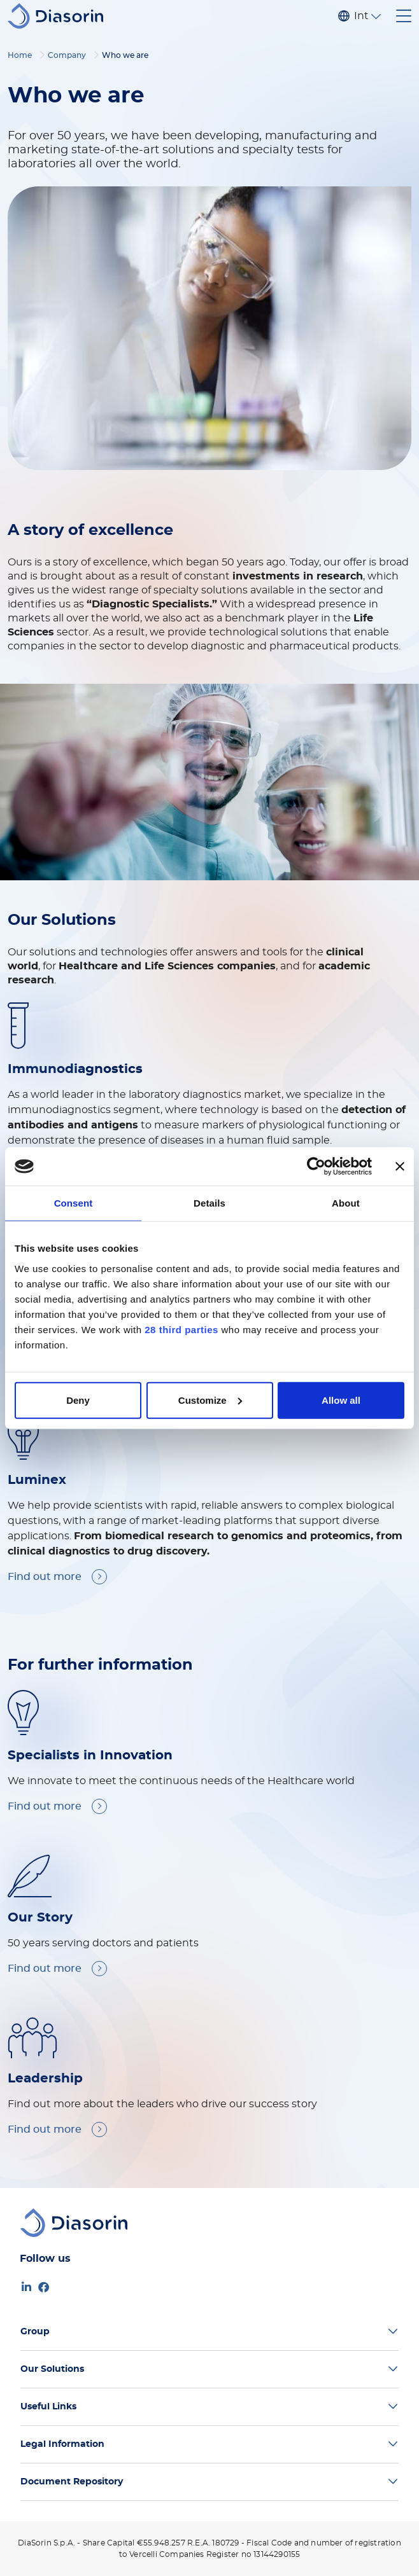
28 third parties (181, 1329)
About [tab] (346, 1203)
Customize (210, 1399)
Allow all (341, 1399)
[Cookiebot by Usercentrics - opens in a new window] (316, 1166)
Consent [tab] (73, 1203)
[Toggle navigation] (403, 16)
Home (20, 55)
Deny (78, 1399)
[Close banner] (399, 1166)
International (361, 16)
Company (67, 55)
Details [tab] (209, 1203)
